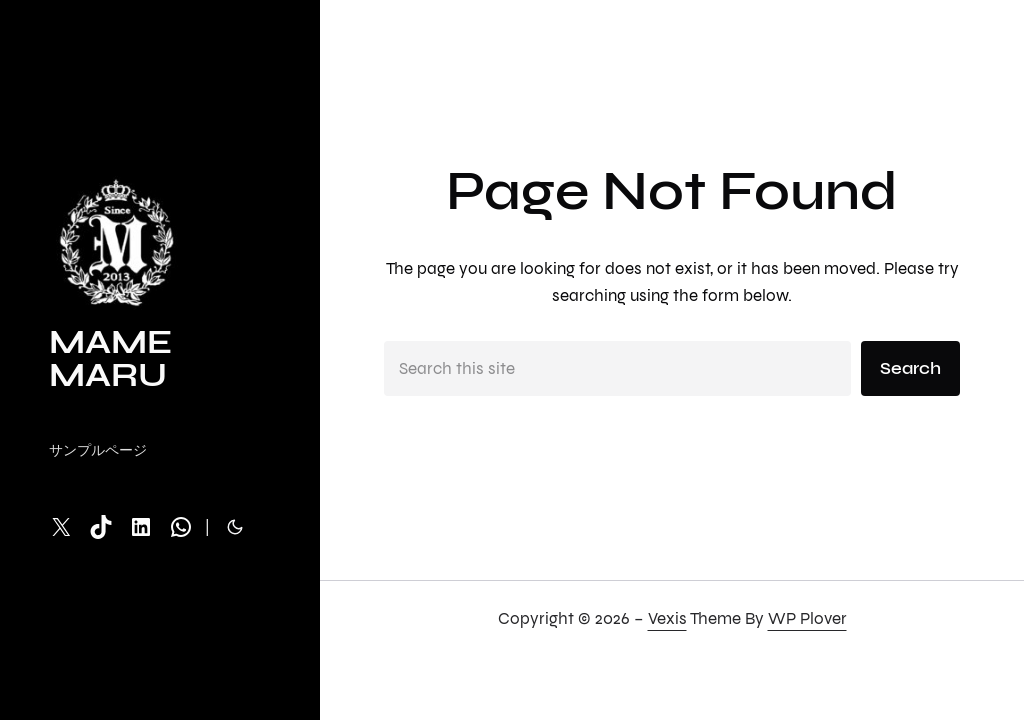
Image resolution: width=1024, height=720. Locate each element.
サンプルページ (98, 450)
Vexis (667, 618)
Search (910, 368)
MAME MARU (110, 358)
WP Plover (807, 618)
